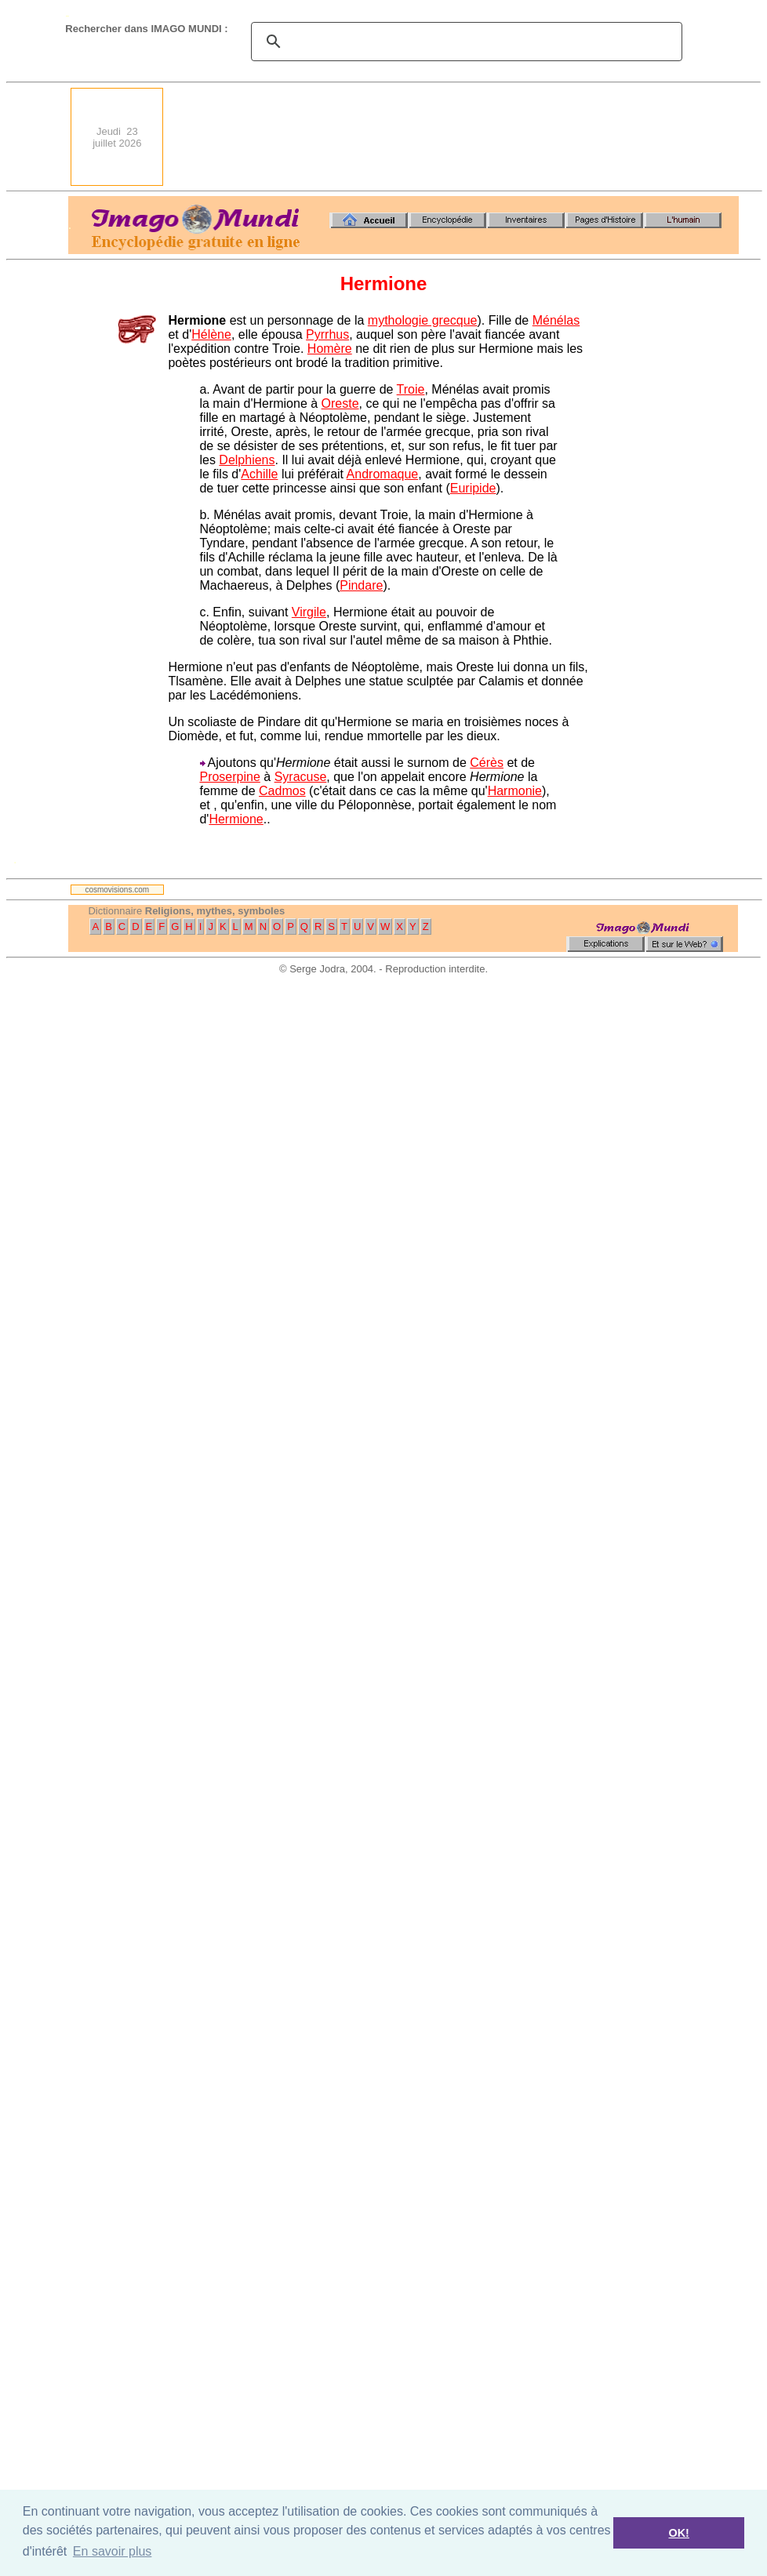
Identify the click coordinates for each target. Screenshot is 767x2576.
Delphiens (246, 460)
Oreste (340, 403)
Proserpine (229, 776)
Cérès (486, 762)
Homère (329, 348)
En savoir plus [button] (112, 2551)
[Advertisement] (683, 137)
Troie (411, 389)
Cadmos (282, 791)
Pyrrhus (327, 334)
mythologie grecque (423, 320)
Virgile (309, 612)
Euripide (473, 488)
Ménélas (556, 320)
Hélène (211, 334)
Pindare (361, 585)
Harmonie (515, 791)
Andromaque (383, 474)
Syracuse (300, 776)
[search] (464, 41)
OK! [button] (678, 2533)
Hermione (236, 819)
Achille (259, 474)
